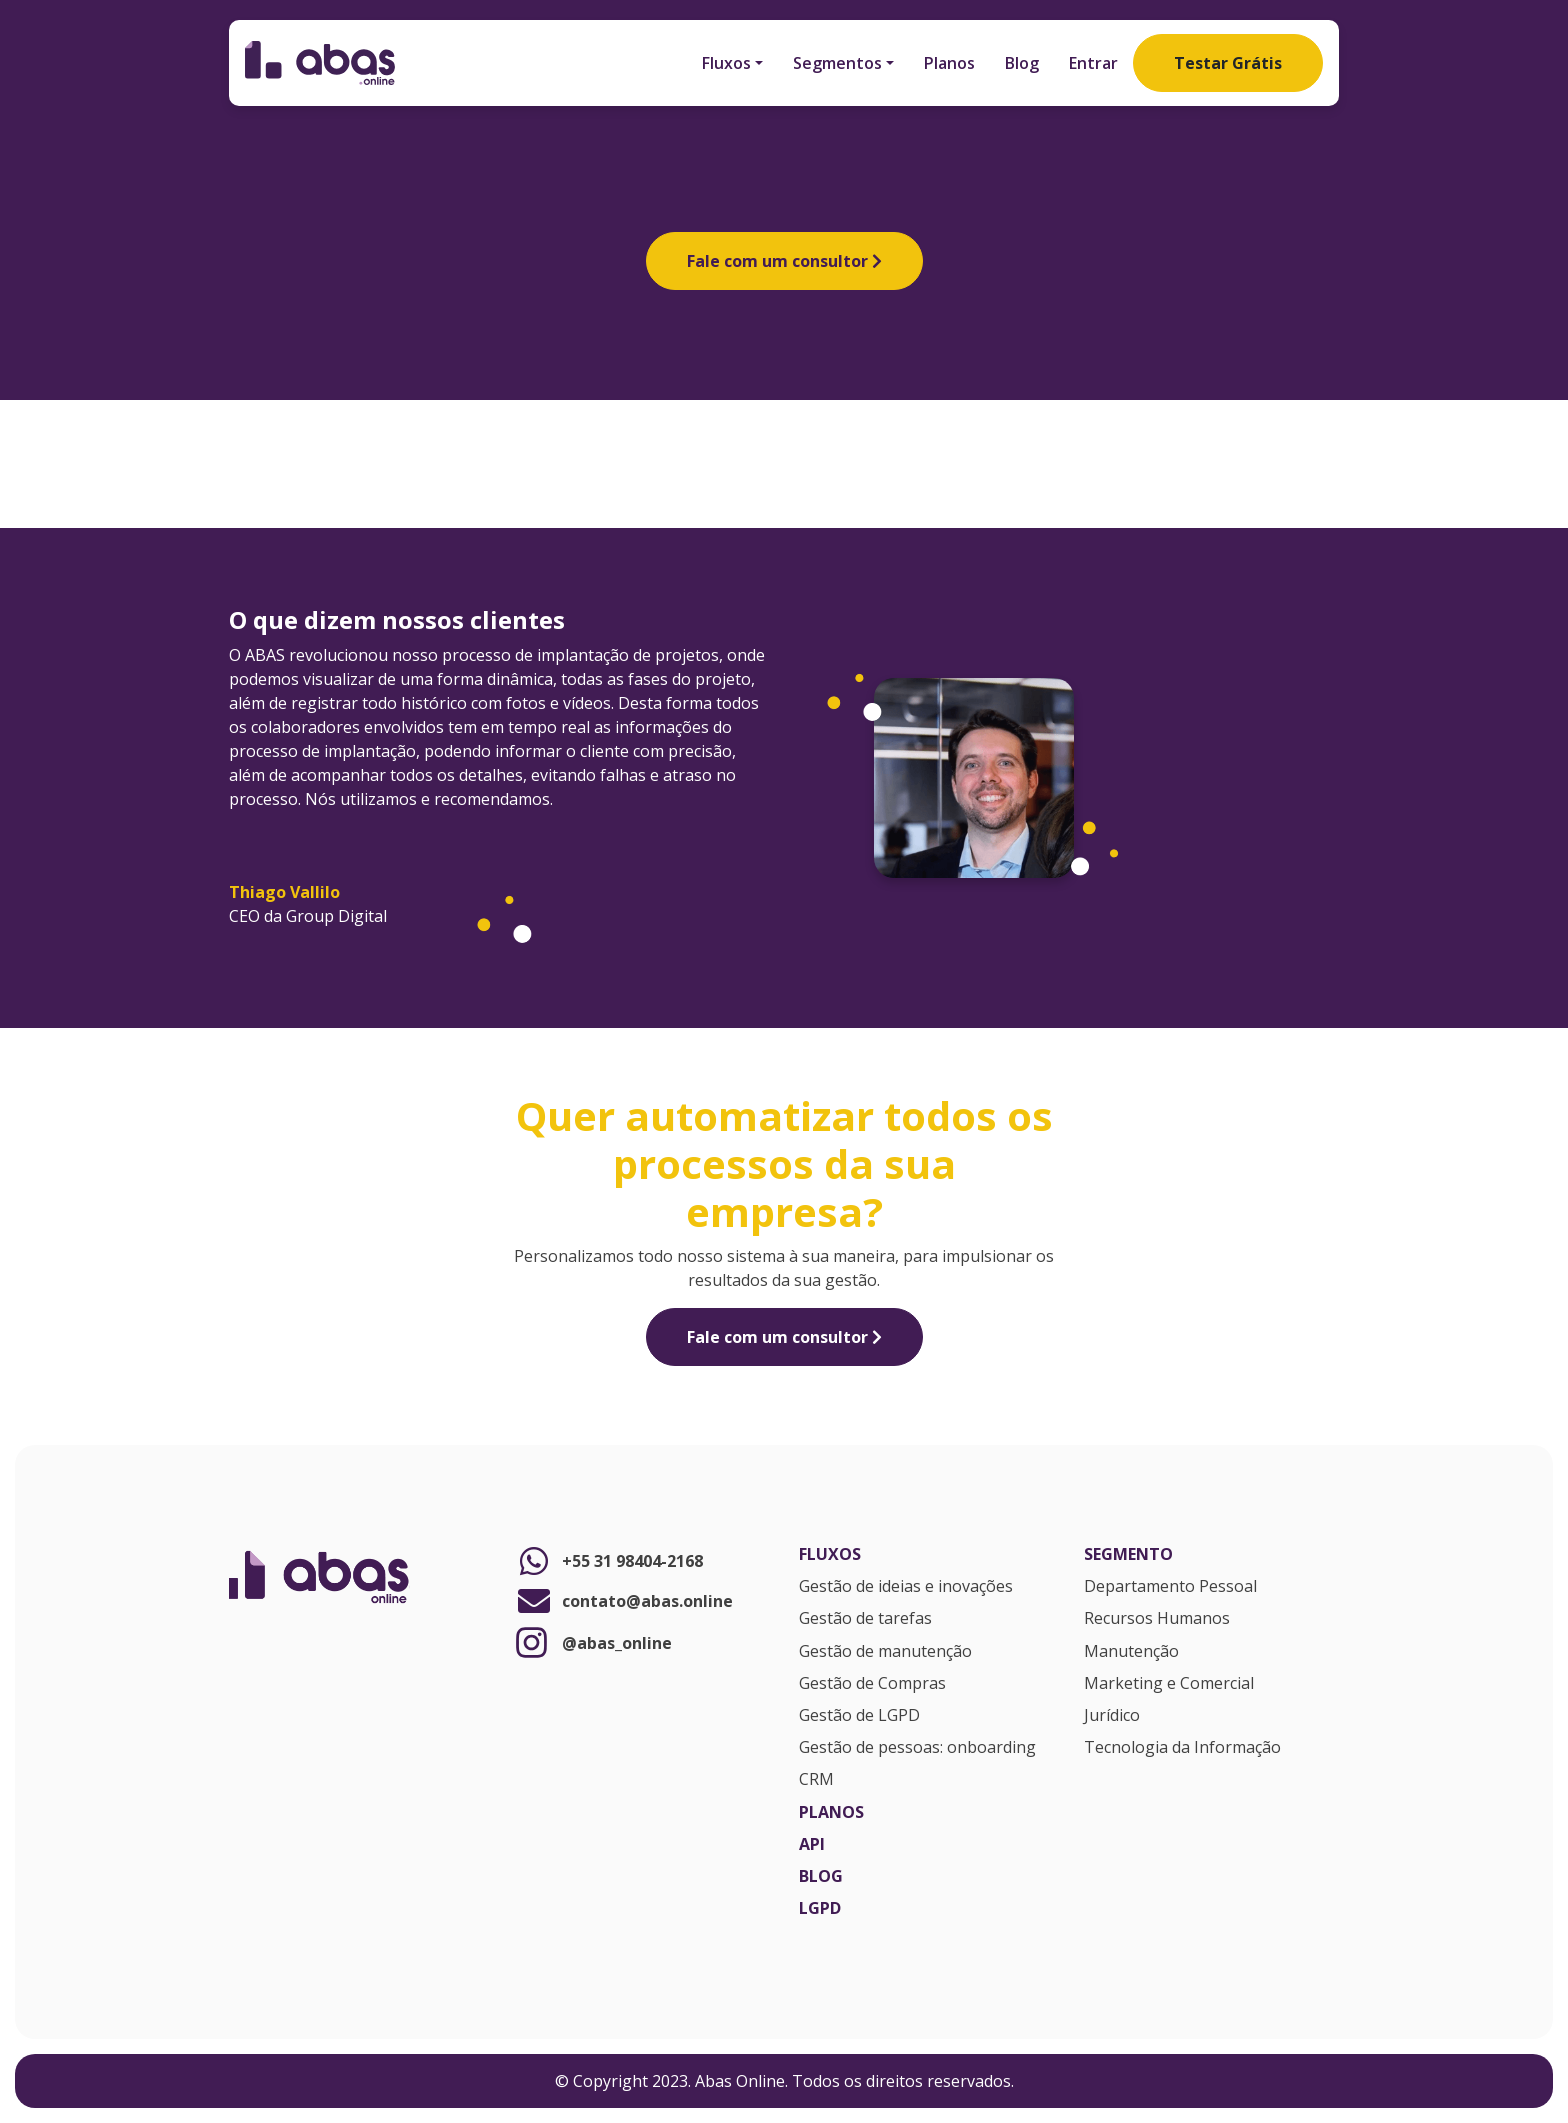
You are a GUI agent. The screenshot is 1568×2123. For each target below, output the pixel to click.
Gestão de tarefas (865, 1619)
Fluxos (726, 63)
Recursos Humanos (1157, 1619)
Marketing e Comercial (1169, 1684)
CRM (816, 1780)
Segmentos (837, 63)
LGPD (820, 1909)
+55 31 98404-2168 (608, 1561)
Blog (1022, 63)
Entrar (1093, 63)
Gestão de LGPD (859, 1716)
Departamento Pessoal (1170, 1587)
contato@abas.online (623, 1601)
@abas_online (593, 1642)
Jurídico (1112, 1716)
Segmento (1128, 1555)
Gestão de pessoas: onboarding (917, 1748)
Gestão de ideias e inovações (906, 1587)
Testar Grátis (1228, 63)
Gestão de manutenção (885, 1652)
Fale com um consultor (784, 261)
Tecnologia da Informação (1182, 1748)
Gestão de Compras (872, 1684)
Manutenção (1131, 1652)
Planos (949, 63)
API (812, 1845)
